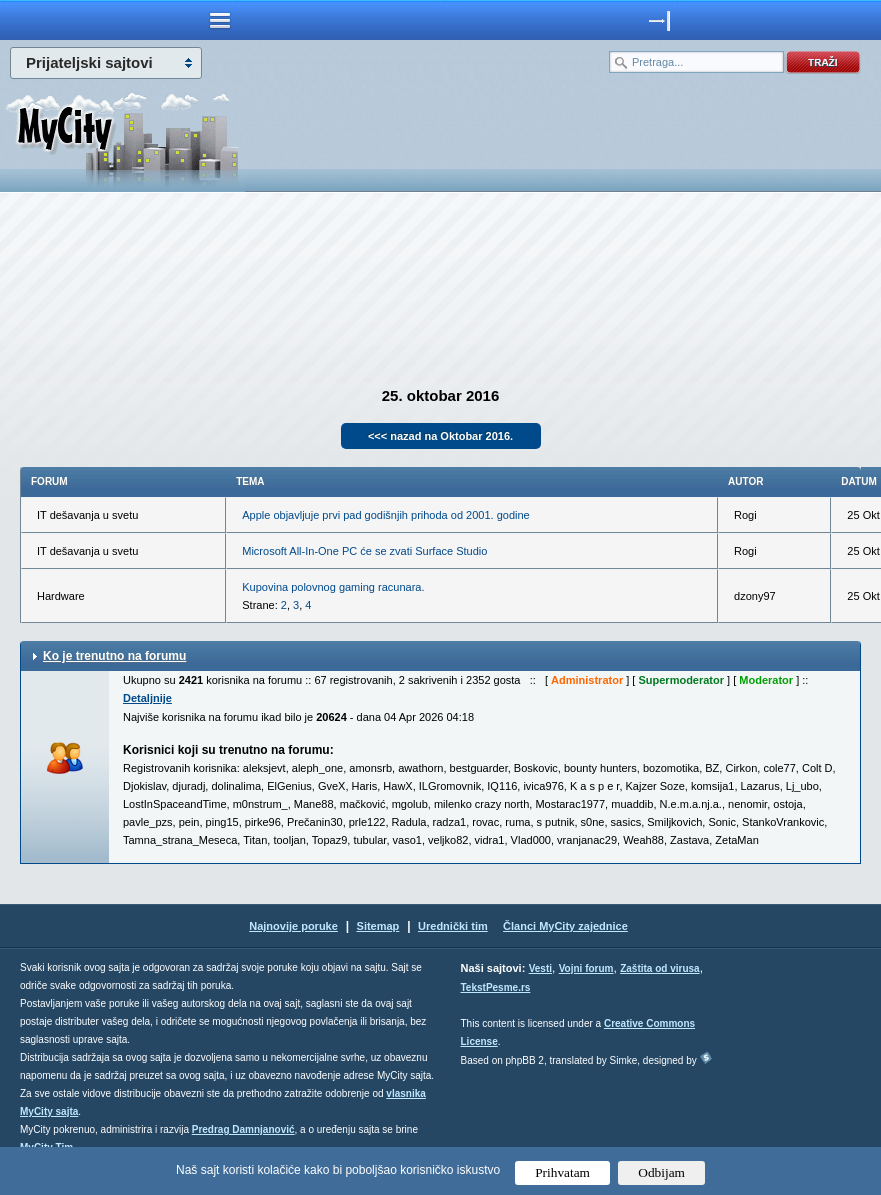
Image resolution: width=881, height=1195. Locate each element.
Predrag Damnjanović (243, 1129)
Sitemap (378, 926)
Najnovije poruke (293, 926)
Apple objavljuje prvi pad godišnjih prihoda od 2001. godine (385, 515)
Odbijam (661, 1172)
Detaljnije (147, 698)
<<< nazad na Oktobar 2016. (440, 436)
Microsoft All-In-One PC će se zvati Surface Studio (364, 551)
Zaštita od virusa (659, 968)
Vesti (540, 968)
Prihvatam (562, 1172)
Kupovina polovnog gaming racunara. (333, 587)
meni (220, 20)
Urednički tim (453, 926)
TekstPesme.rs (496, 987)
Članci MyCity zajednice (565, 926)
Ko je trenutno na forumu (114, 656)
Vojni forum (586, 968)
